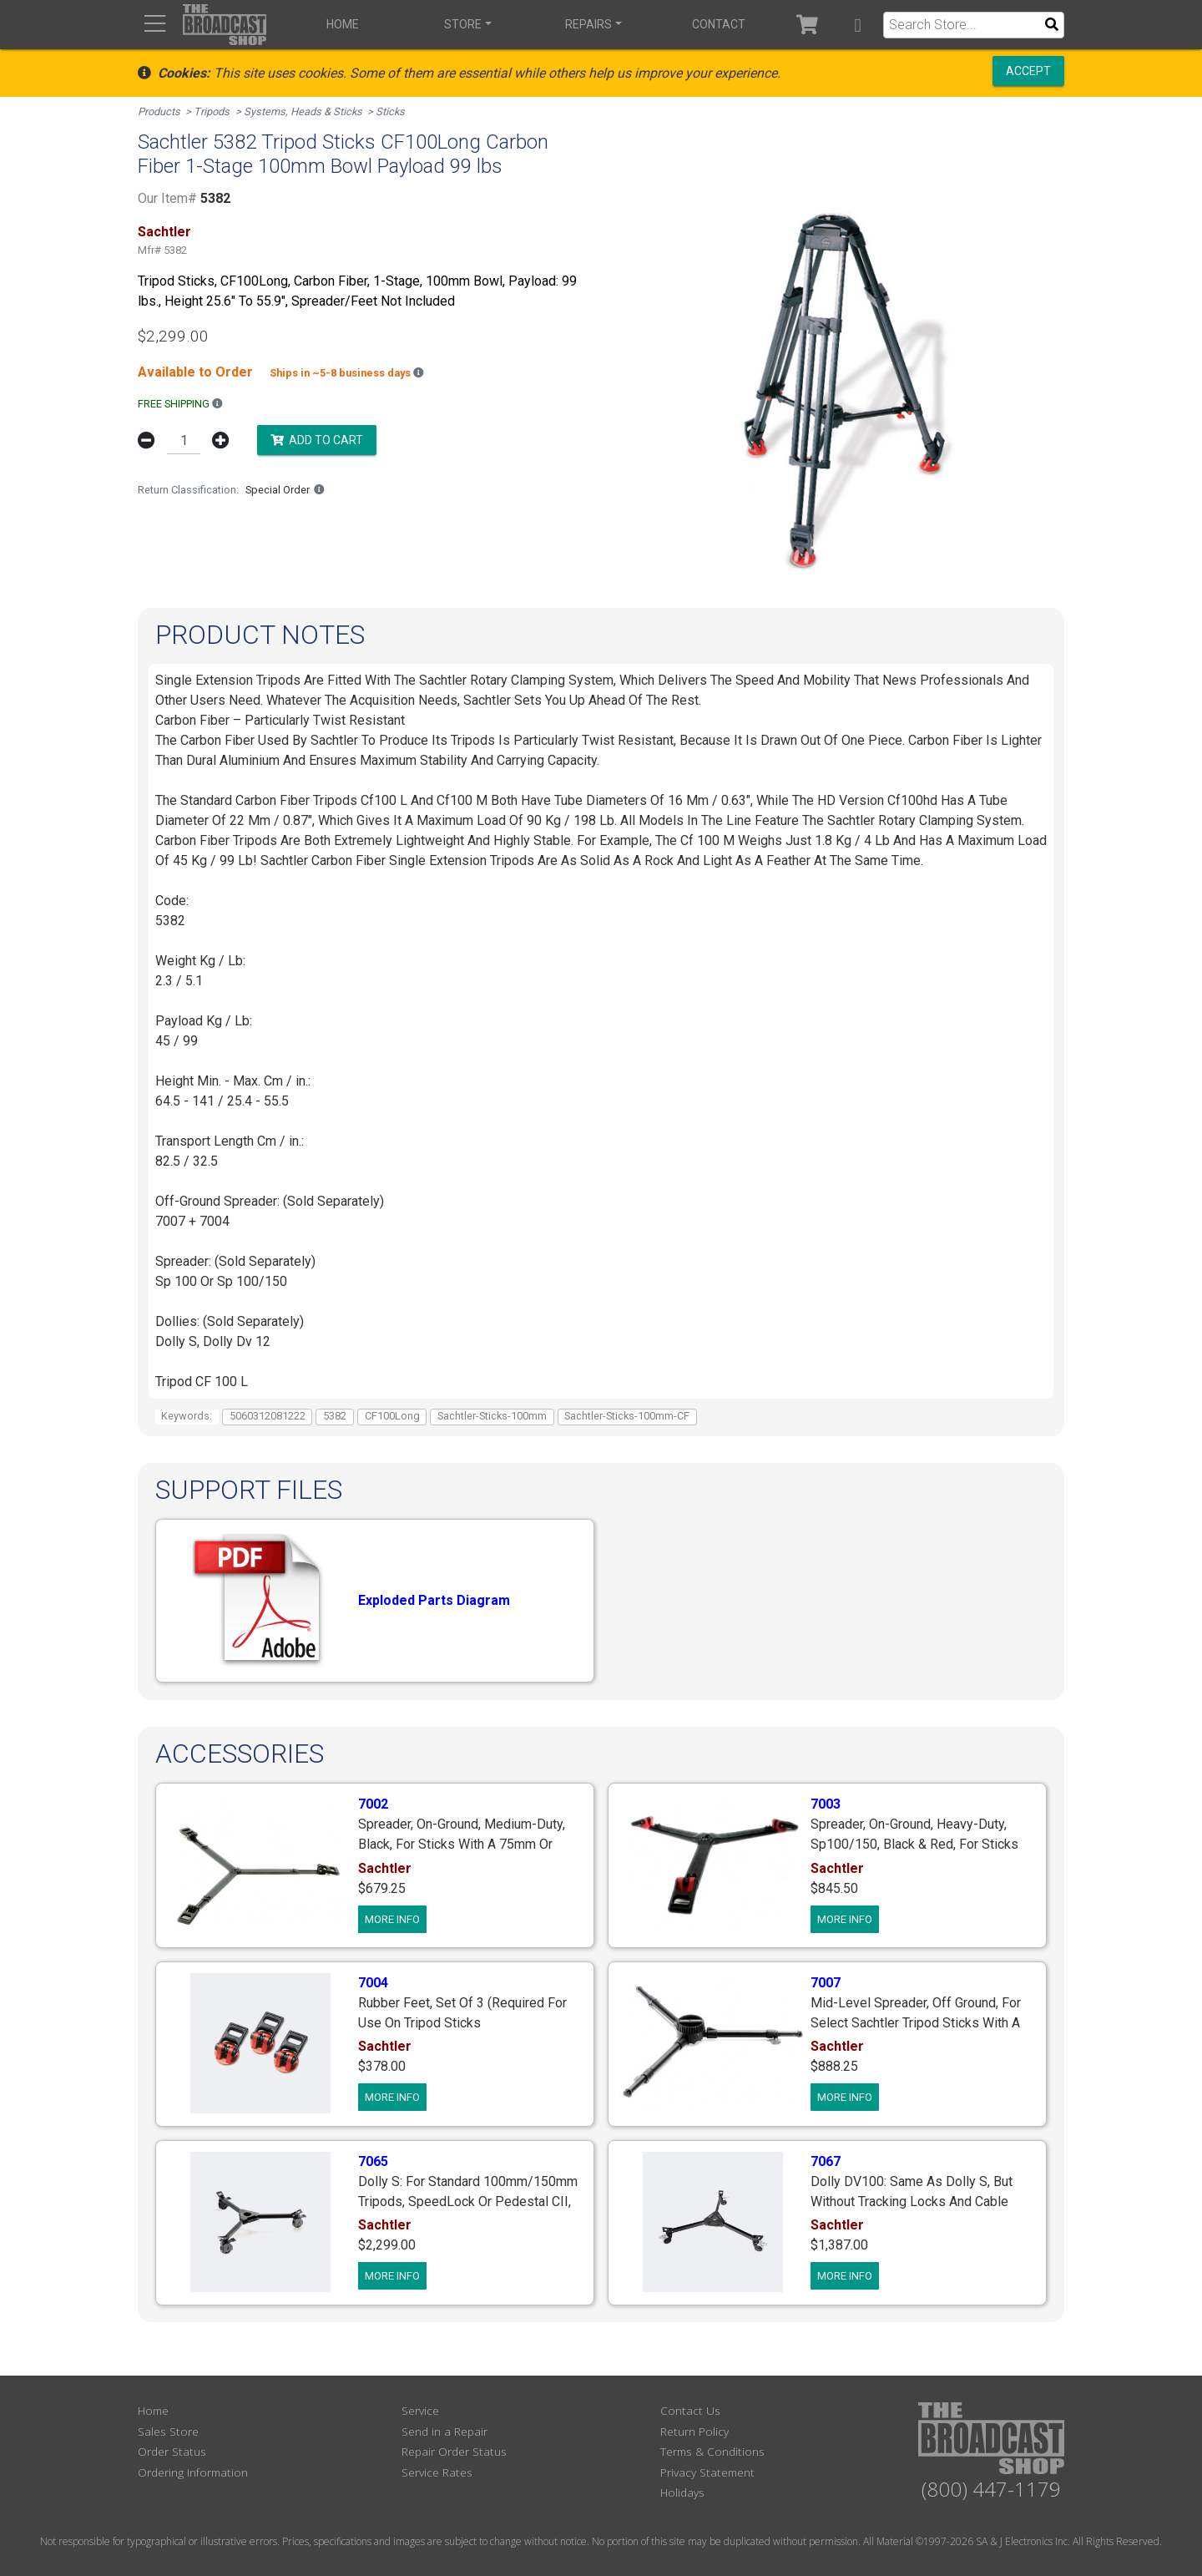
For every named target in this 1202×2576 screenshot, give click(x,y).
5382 (334, 1415)
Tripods (212, 111)
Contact (718, 24)
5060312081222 (268, 1415)
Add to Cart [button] (316, 439)
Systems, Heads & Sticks (303, 111)
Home (342, 24)
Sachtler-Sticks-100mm (492, 1415)
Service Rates (437, 2472)
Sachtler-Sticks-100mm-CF (626, 1415)
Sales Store (168, 2431)
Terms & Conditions (712, 2451)
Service (420, 2410)
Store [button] (463, 24)
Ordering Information (193, 2472)
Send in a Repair (444, 2431)
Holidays (682, 2492)
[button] (857, 25)
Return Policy (694, 2431)
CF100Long (392, 1415)
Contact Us (690, 2410)
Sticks (390, 111)
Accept (1028, 71)
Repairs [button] (588, 24)
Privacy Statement (707, 2472)
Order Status (172, 2451)
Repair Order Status (454, 2451)
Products (159, 111)
